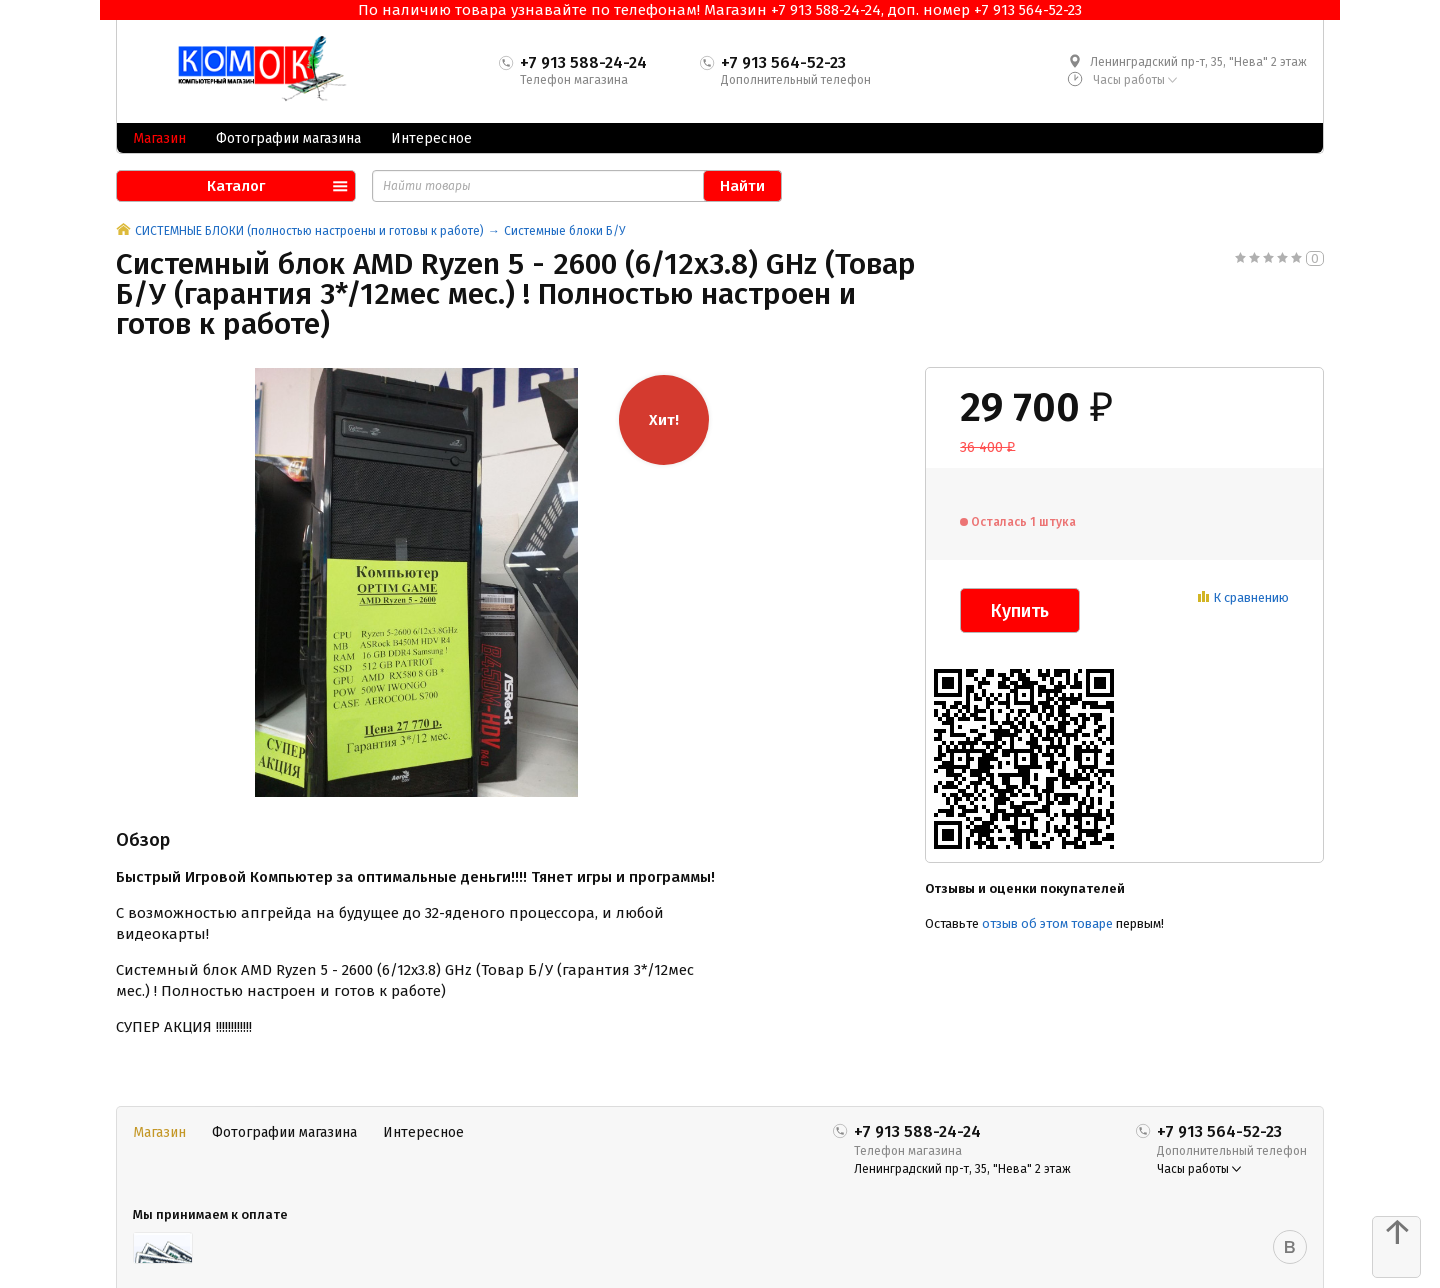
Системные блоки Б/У (564, 231)
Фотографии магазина (288, 138)
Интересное (431, 138)
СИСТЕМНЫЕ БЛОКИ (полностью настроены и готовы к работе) (309, 231)
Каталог (236, 186)
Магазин (159, 138)
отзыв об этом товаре (1047, 923)
